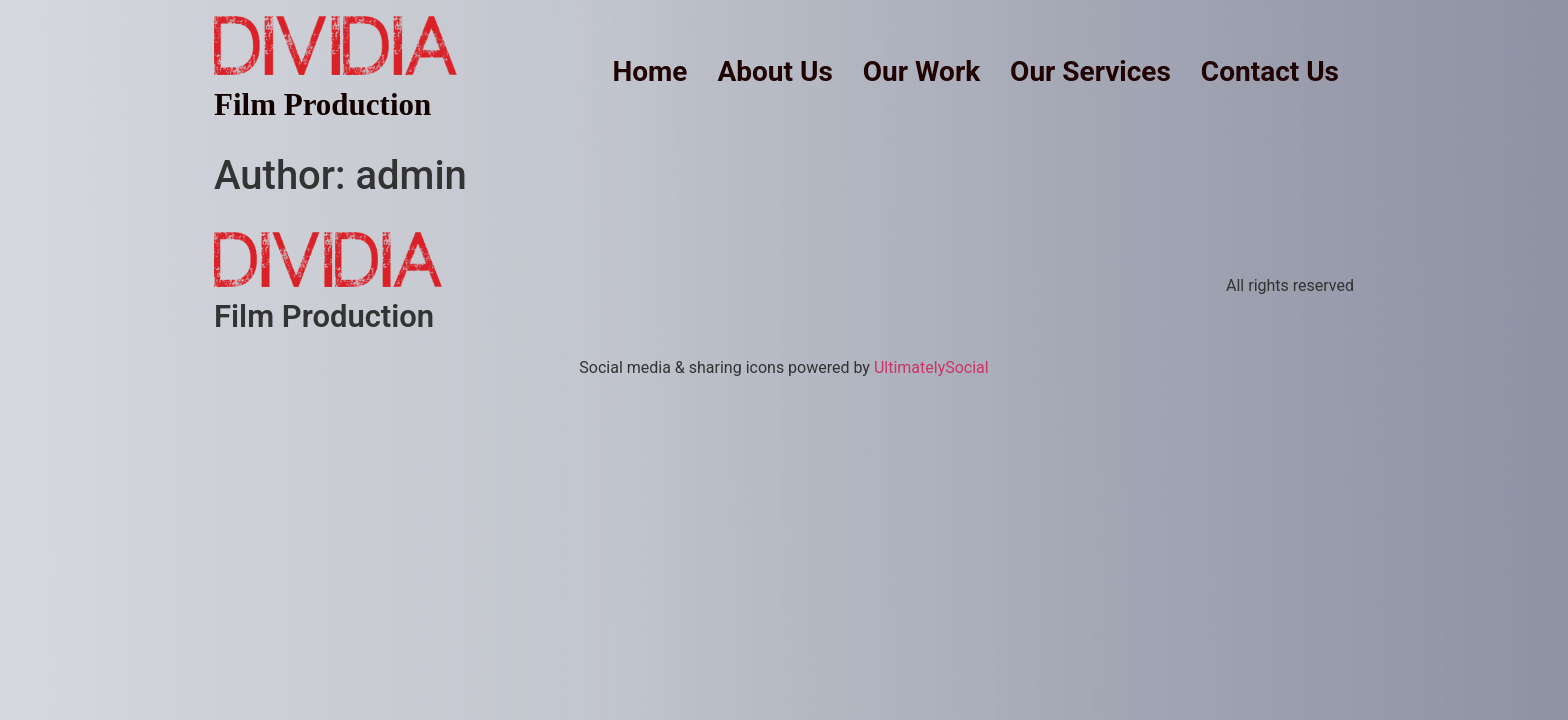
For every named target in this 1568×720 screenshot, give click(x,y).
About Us (774, 71)
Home (650, 71)
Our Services (1090, 71)
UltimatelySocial (931, 367)
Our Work (921, 71)
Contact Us (1270, 71)
